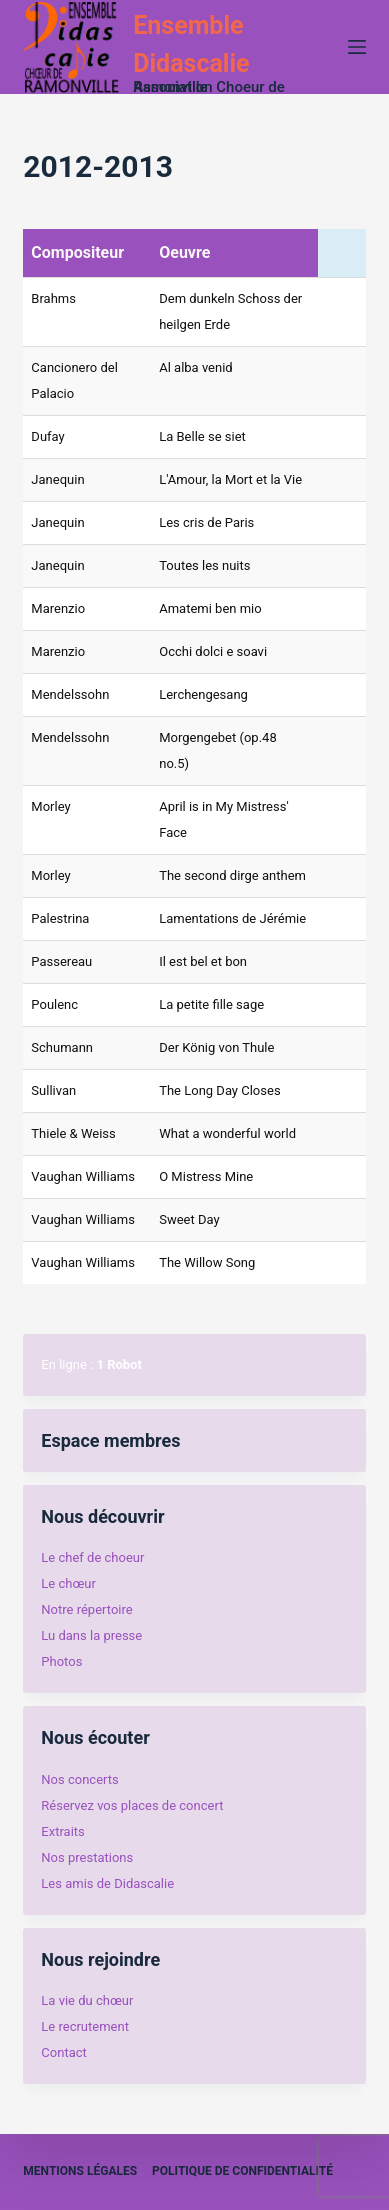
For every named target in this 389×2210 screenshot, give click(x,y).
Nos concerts (79, 1779)
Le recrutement (85, 2026)
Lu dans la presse (91, 1635)
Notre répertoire (86, 1609)
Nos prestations (87, 1857)
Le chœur (68, 1583)
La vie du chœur (87, 2000)
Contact (63, 2052)
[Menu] (357, 47)
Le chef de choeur (92, 1557)
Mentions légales (80, 2171)
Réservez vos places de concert (132, 1805)
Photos (61, 1661)
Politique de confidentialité (242, 2171)
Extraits (62, 1831)
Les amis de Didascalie (107, 1883)
